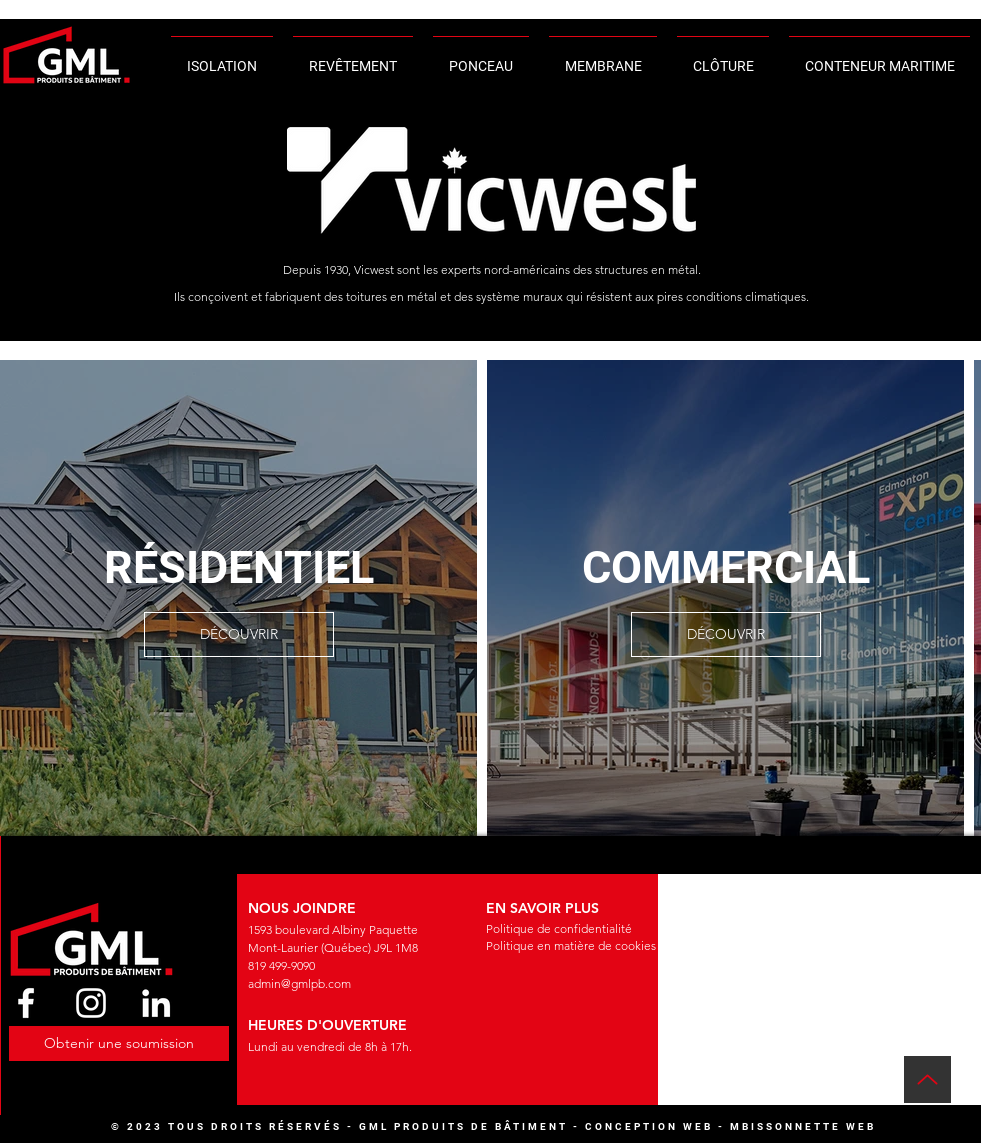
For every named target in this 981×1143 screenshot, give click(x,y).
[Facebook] (26, 1003)
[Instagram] (91, 1003)
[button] (119, 1043)
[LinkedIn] (156, 1003)
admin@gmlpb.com (299, 983)
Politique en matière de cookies (571, 945)
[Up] (927, 1079)
